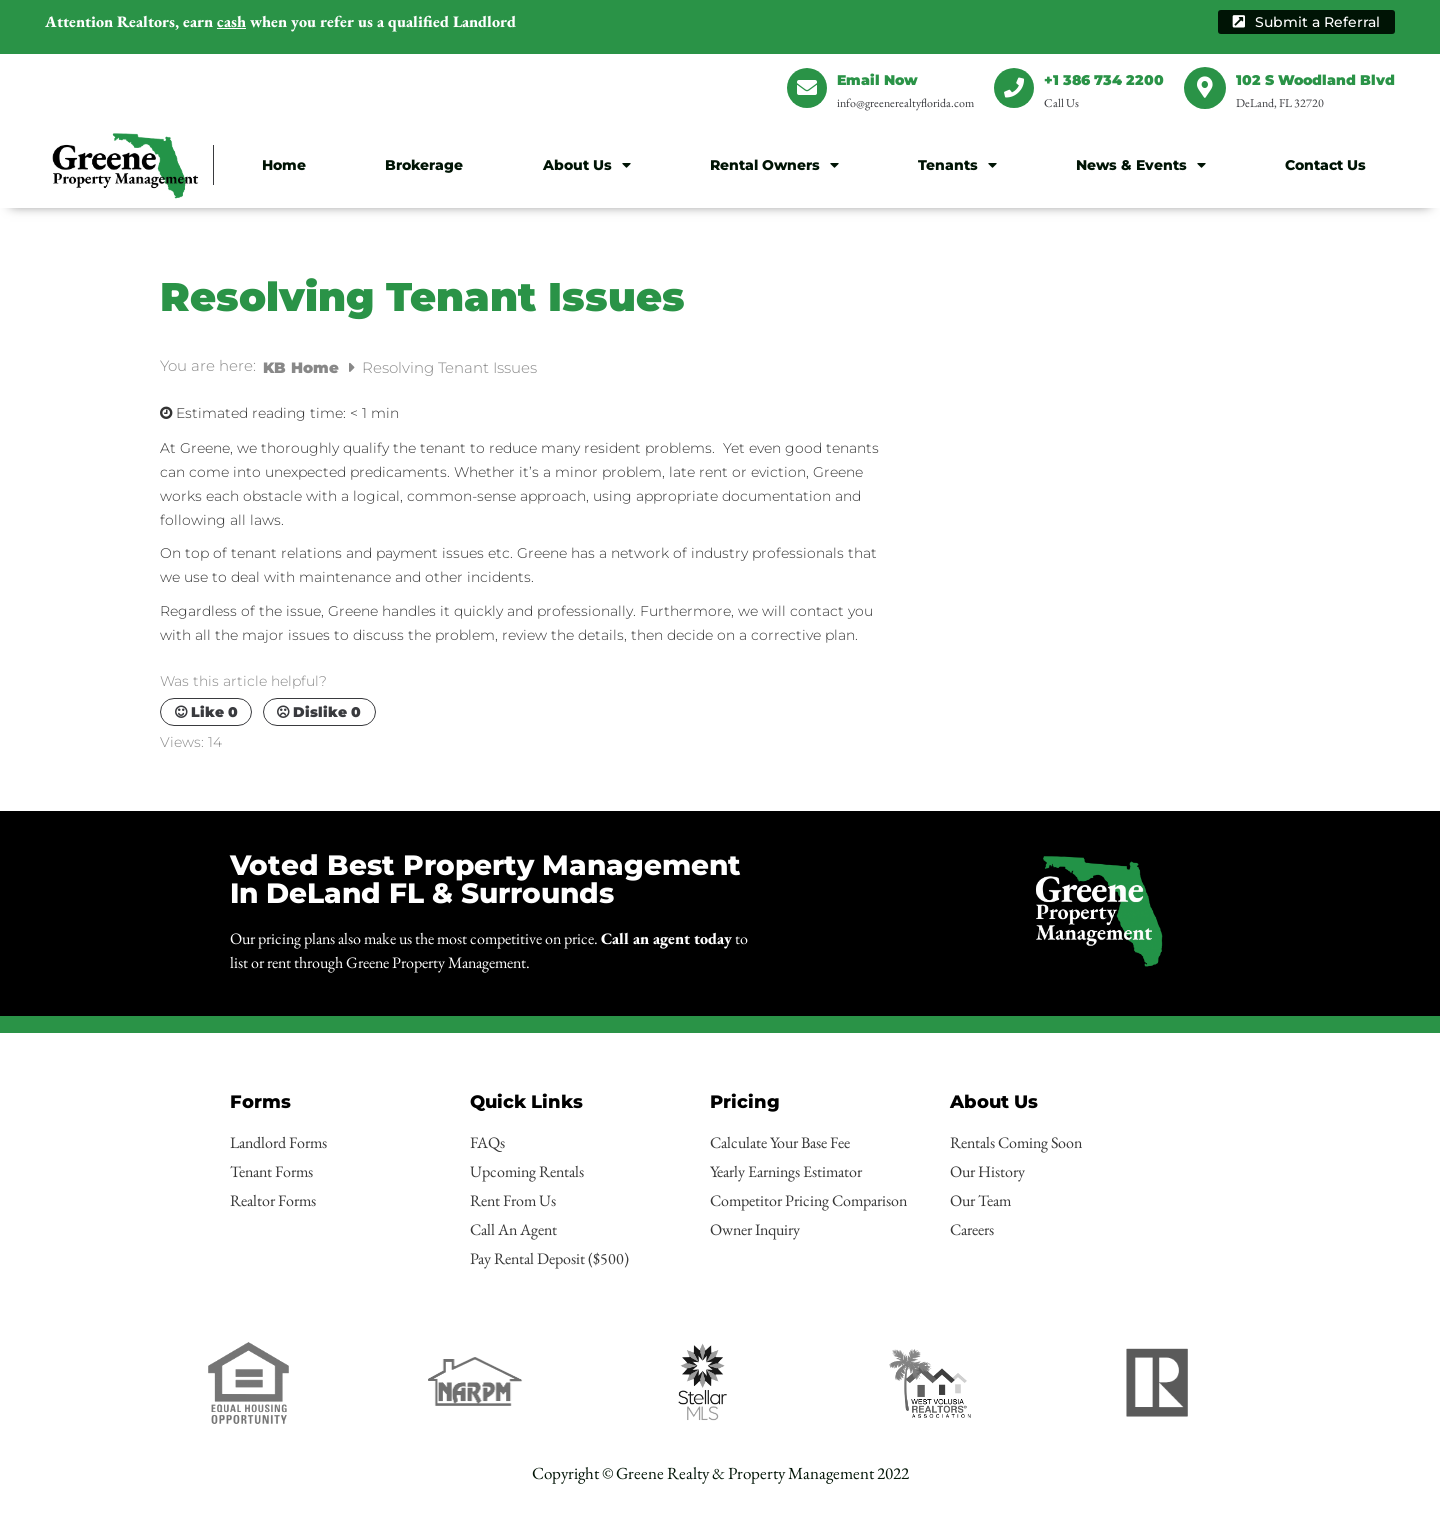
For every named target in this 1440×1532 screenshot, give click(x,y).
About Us (587, 165)
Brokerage (424, 165)
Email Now (877, 80)
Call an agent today (666, 938)
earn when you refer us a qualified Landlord (280, 21)
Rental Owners (774, 165)
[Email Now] (807, 88)
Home (284, 165)
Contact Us (1325, 165)
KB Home (303, 367)
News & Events (1141, 165)
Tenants (957, 165)
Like (206, 712)
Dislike (319, 712)
